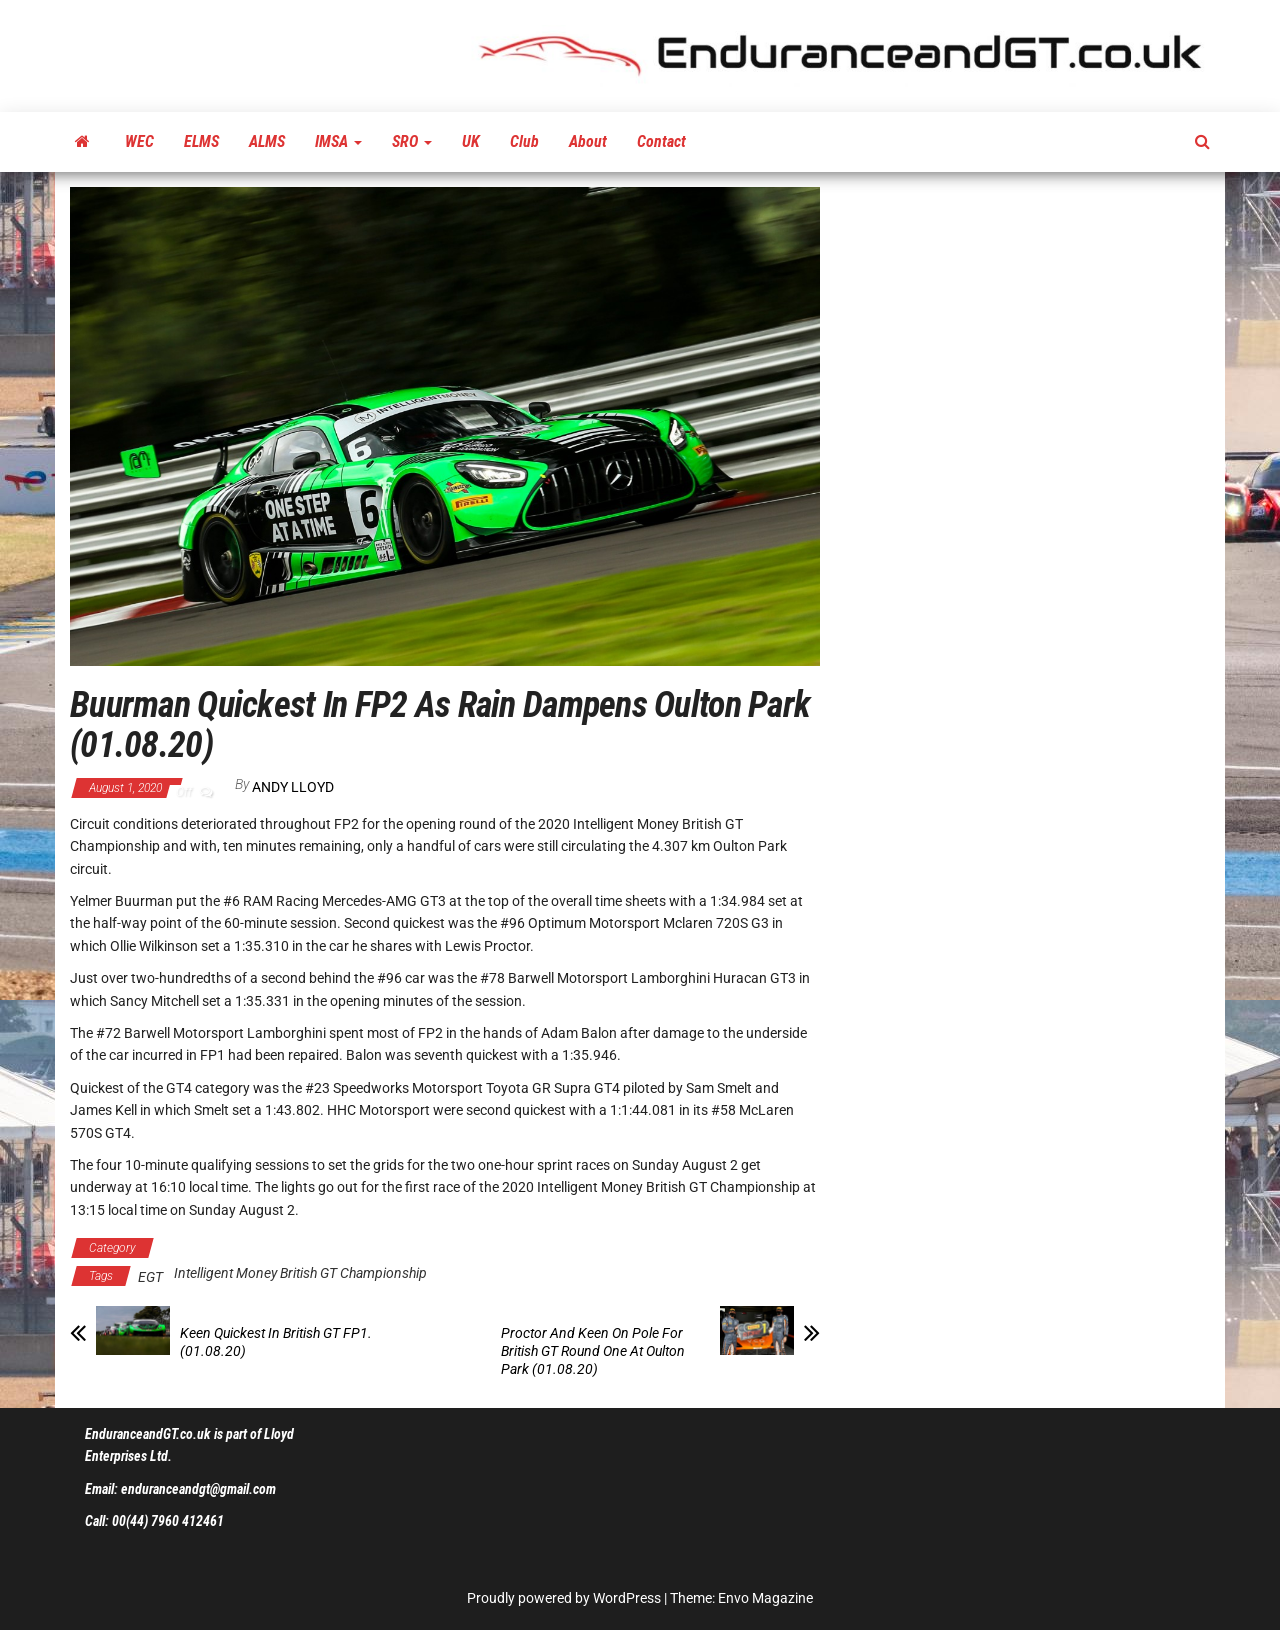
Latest (451, 1248)
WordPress (627, 1598)
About (588, 141)
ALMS (267, 141)
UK (471, 141)
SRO (412, 141)
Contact (661, 141)
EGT (150, 1277)
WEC (139, 141)
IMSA (338, 141)
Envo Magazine (765, 1598)
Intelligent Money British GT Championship (289, 1248)
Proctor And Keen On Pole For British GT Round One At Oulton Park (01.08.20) (593, 1351)
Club (524, 141)
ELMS (201, 141)
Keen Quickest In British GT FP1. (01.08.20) (276, 1342)
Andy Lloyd (293, 787)
